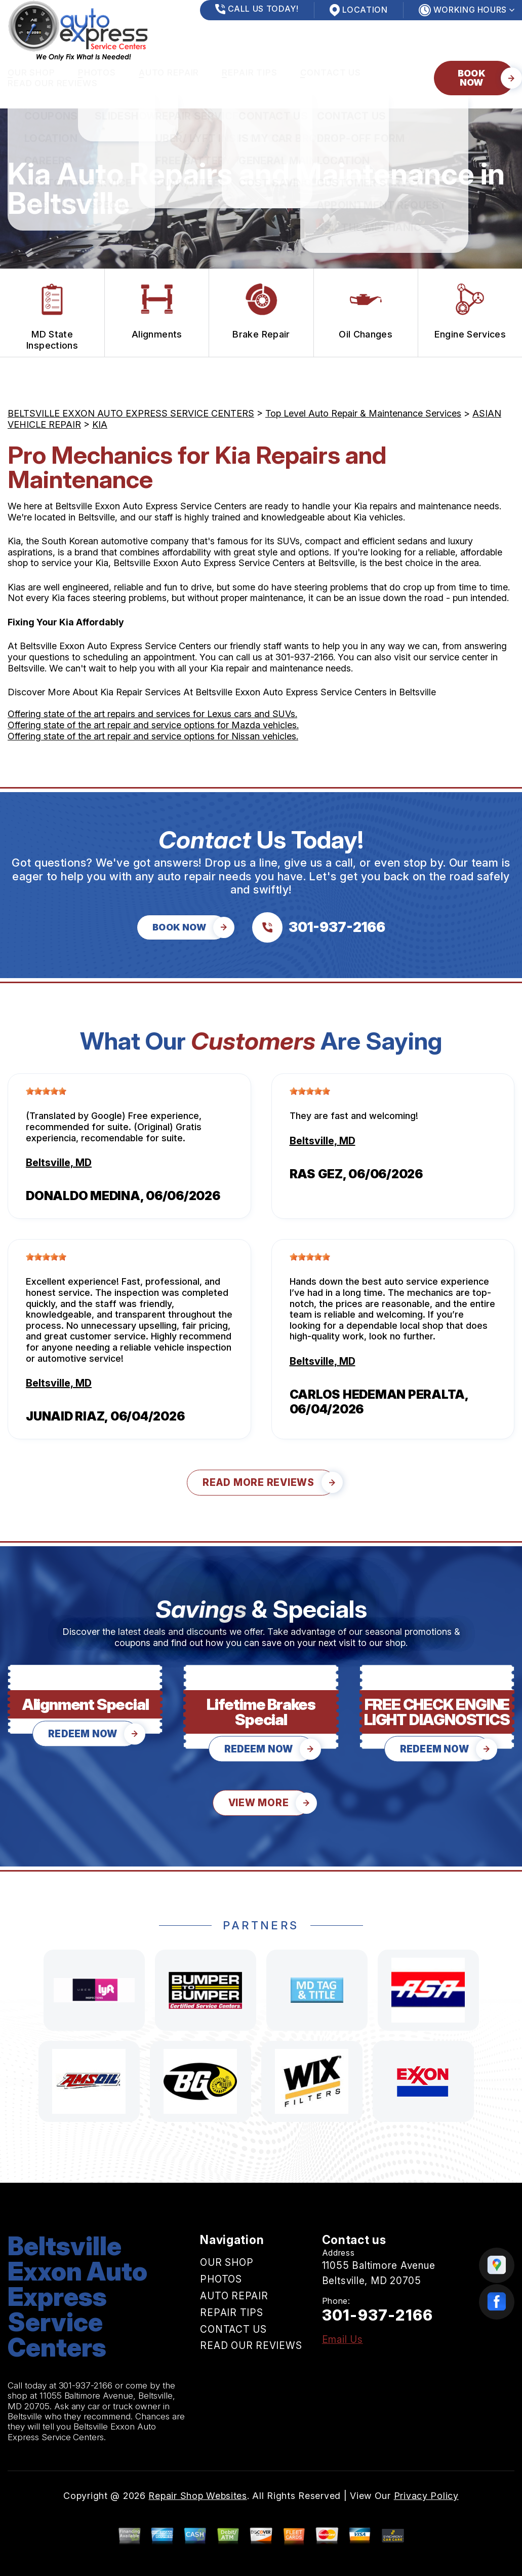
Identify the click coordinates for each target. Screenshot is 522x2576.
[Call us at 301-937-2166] (318, 927)
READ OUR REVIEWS (53, 83)
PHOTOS (97, 72)
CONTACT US (331, 72)
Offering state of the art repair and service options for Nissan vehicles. (153, 736)
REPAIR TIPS (249, 72)
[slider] (46, 1091)
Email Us (342, 2339)
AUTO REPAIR (169, 72)
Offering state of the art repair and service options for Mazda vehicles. (153, 725)
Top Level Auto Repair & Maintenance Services (363, 413)
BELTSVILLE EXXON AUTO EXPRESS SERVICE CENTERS (131, 413)
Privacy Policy (426, 2495)
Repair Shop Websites (197, 2495)
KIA (99, 424)
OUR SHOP (31, 72)
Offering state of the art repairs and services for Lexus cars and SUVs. (152, 713)
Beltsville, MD (59, 1162)
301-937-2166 (304, 657)
